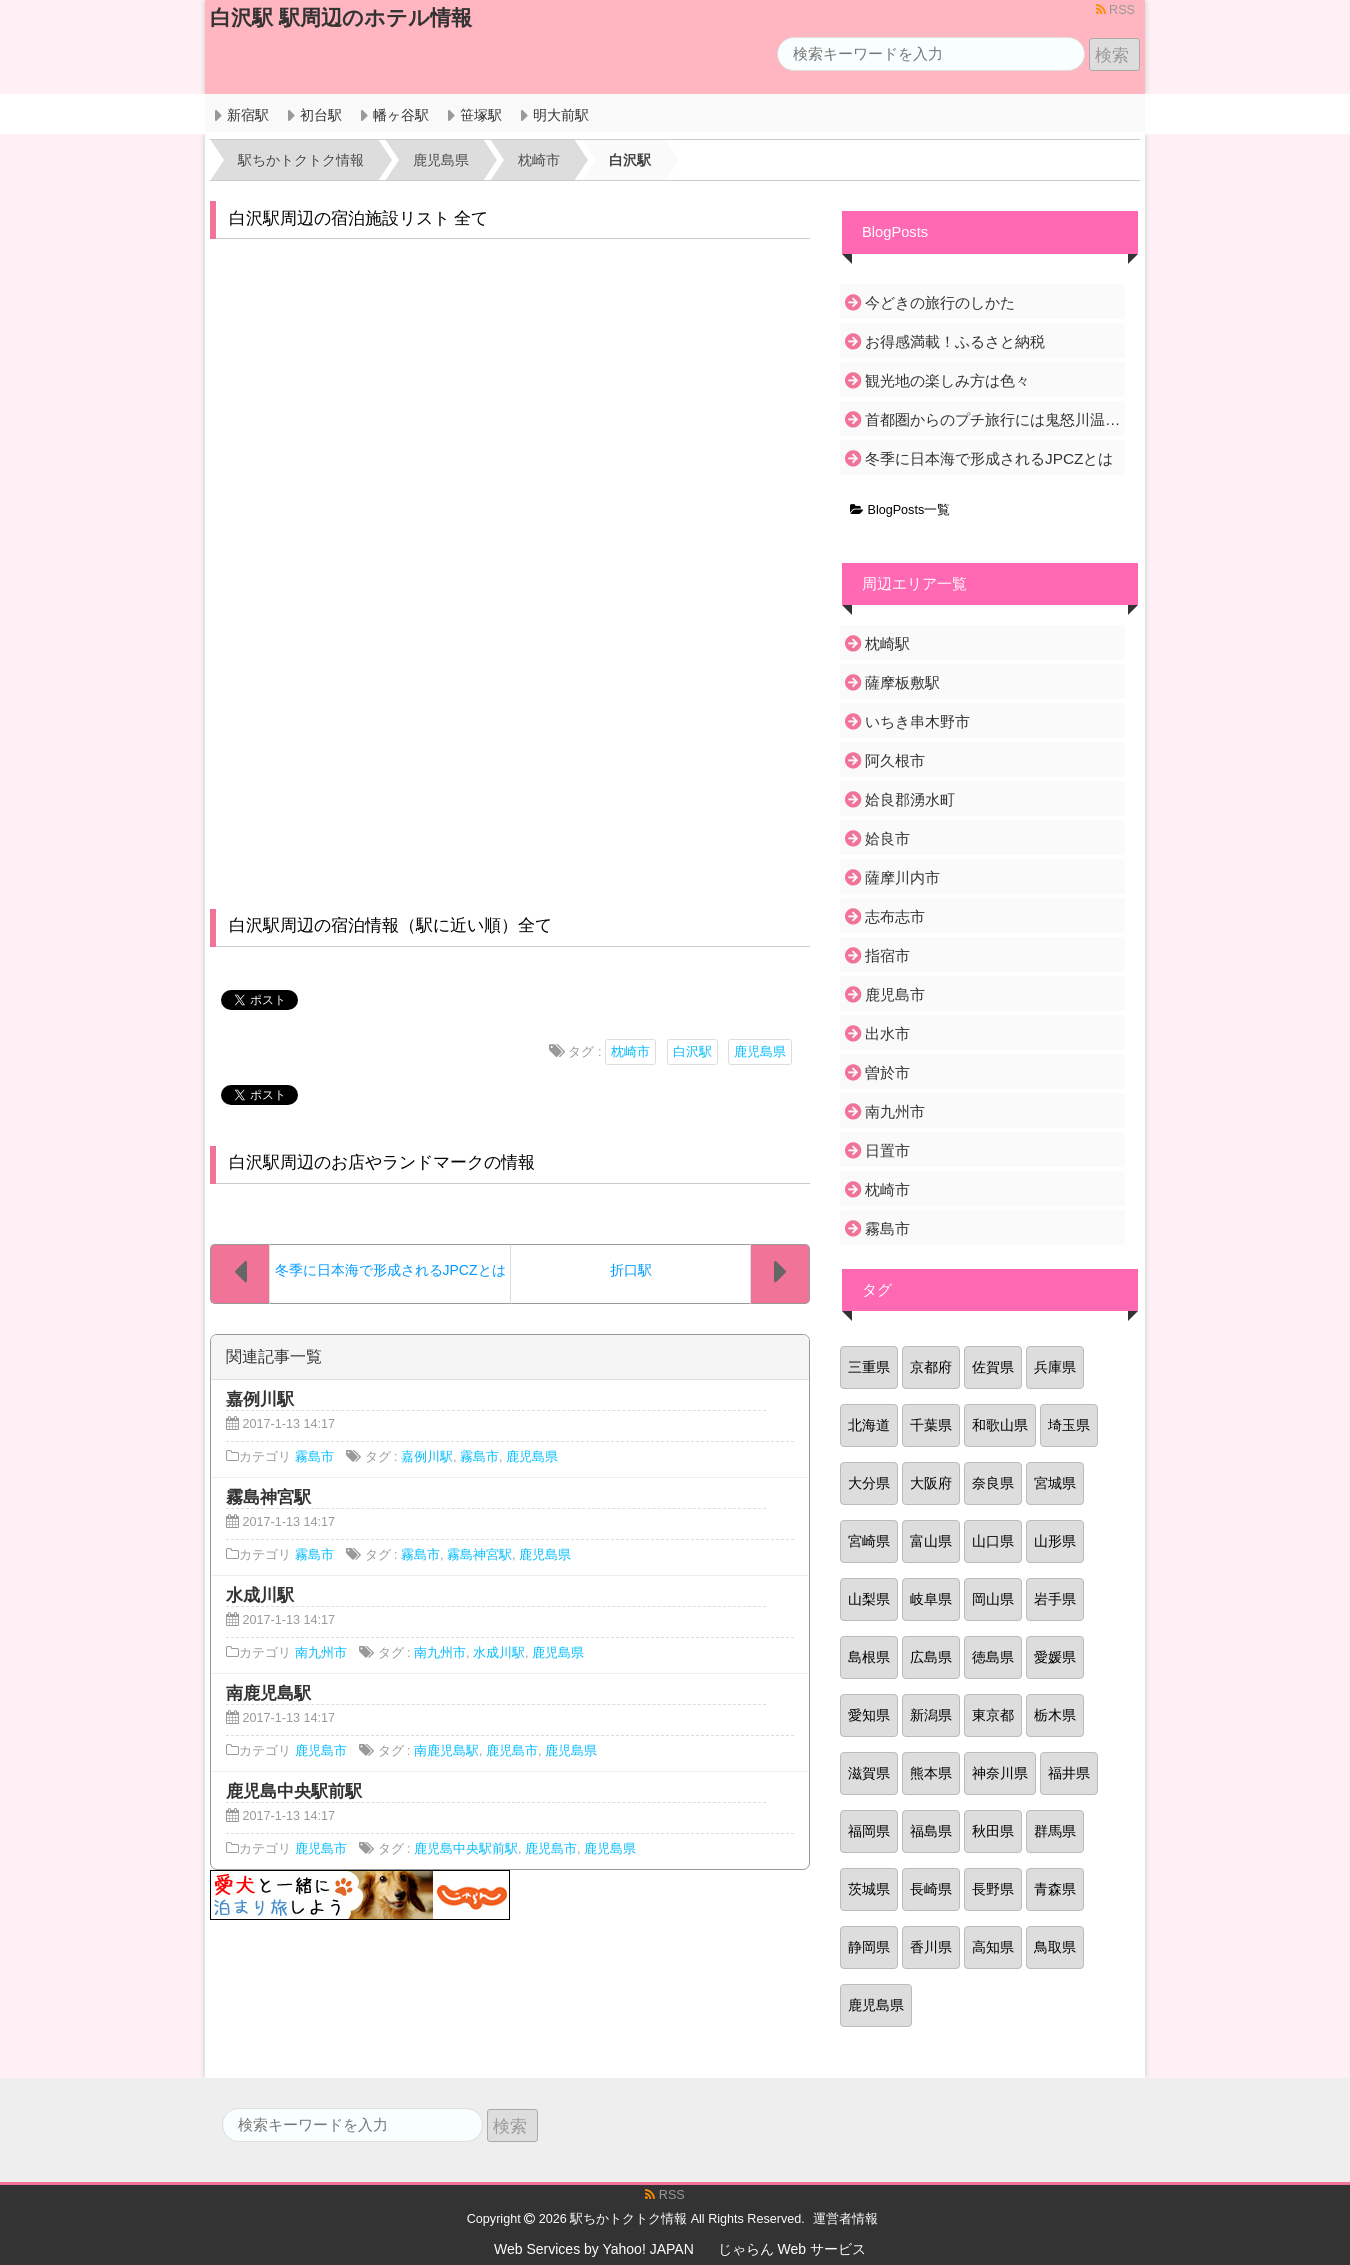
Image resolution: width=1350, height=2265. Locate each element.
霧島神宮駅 (479, 1555)
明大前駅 (561, 115)
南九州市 (321, 1653)
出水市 (887, 1033)
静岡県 (869, 1947)
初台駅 (321, 115)
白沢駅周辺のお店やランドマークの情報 (382, 1162)
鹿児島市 (321, 1751)
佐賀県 (993, 1367)
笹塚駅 (481, 115)
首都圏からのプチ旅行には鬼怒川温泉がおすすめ (993, 419)
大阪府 (931, 1483)
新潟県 (931, 1715)
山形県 (1055, 1541)
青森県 (1055, 1889)
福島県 (931, 1831)
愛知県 (869, 1715)
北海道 (869, 1425)
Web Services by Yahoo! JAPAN (594, 2249)
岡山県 (993, 1599)
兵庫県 (1055, 1367)
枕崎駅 (887, 643)
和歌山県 (1000, 1425)
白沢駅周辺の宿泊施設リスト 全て (359, 218)
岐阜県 (931, 1599)
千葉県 (931, 1425)
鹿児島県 (760, 1052)
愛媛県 (1055, 1657)
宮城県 (1055, 1483)
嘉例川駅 (427, 1457)
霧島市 (314, 1457)
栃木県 (1055, 1715)
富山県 (931, 1541)
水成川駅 (499, 1653)
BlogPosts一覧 (900, 510)
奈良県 (993, 1483)
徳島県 (993, 1657)
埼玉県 (1069, 1425)
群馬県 (1055, 1831)
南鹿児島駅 (446, 1751)
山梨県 (869, 1599)
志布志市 (895, 916)
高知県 (993, 1947)
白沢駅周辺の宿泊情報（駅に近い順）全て (390, 925)
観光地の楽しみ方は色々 (947, 380)
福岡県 (869, 1831)
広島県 (931, 1657)
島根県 (869, 1657)
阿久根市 (895, 760)
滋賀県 (869, 1773)
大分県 (869, 1483)
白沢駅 (692, 1052)
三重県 (869, 1367)
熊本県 (931, 1773)
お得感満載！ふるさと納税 (955, 341)
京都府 (931, 1367)
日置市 (887, 1150)
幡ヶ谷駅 (401, 115)
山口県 (993, 1541)
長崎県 (931, 1889)
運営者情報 (845, 2219)
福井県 (1069, 1773)
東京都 (993, 1715)
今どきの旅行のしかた (940, 302)
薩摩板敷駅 (902, 682)
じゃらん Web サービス (792, 2249)
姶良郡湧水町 (910, 799)
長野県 (993, 1889)
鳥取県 (1055, 1947)
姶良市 (887, 838)
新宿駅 (248, 115)
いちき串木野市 (917, 721)
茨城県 (869, 1889)
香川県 (931, 1947)
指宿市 (887, 955)
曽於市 (887, 1072)
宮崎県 (869, 1541)
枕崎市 (630, 1052)
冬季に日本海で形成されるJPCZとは (989, 458)
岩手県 (1055, 1599)
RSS (1115, 10)
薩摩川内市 (902, 877)
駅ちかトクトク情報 (628, 2219)
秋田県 (993, 1831)
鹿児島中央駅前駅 (466, 1849)
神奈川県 (1000, 1773)
